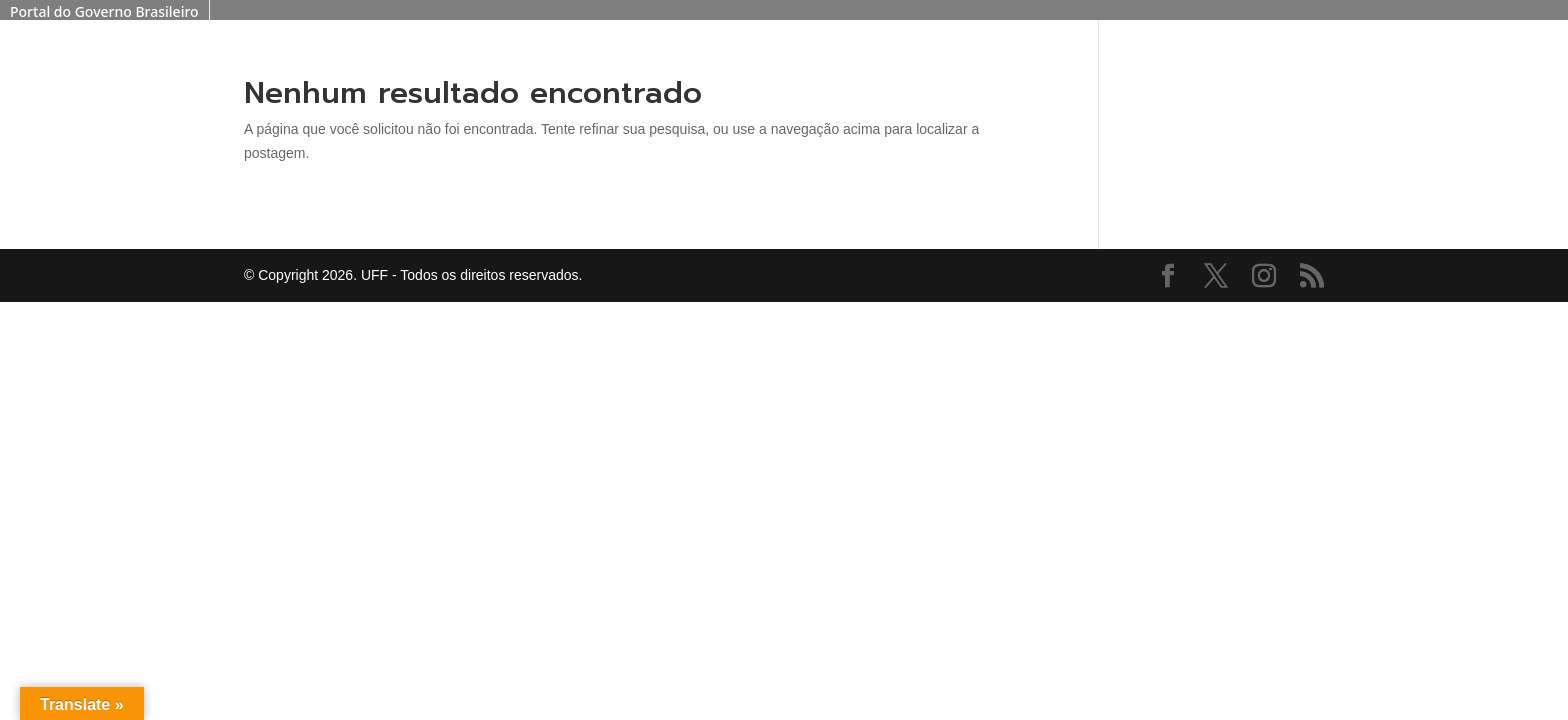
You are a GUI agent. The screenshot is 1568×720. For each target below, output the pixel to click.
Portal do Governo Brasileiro (104, 11)
